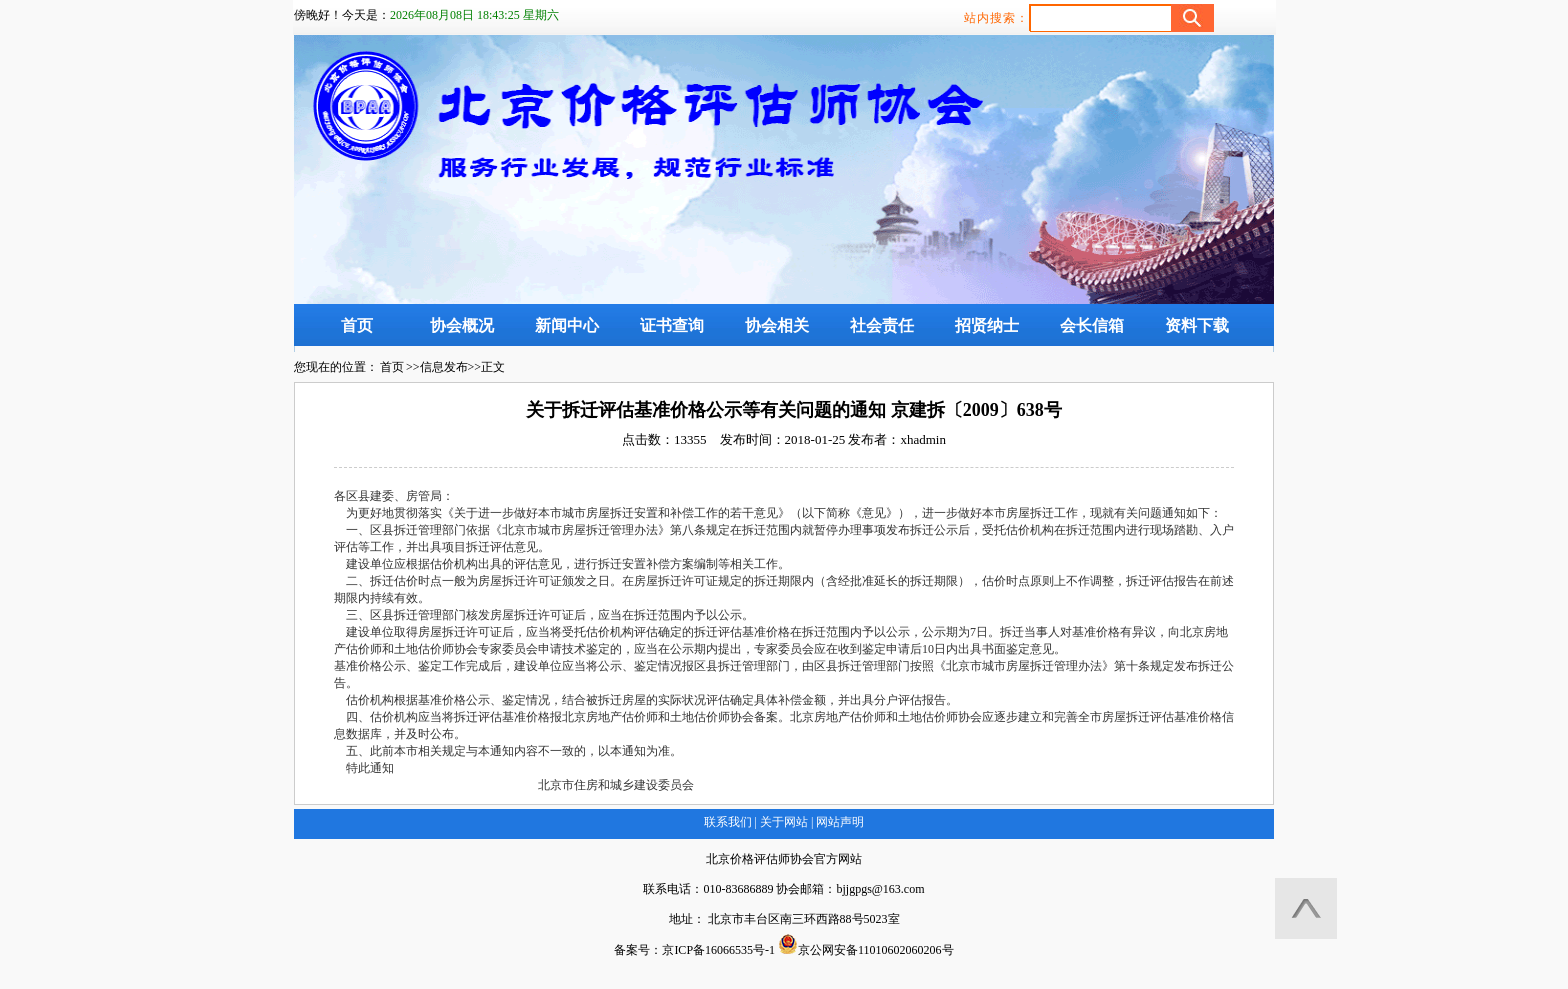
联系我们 (728, 822)
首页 (357, 325)
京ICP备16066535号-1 (718, 950)
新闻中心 (567, 325)
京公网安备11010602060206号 (866, 945)
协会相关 (777, 325)
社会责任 (882, 325)
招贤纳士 (987, 325)
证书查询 (672, 325)
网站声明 (838, 822)
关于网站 (784, 822)
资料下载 (1197, 325)
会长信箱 (1092, 325)
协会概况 (462, 325)
